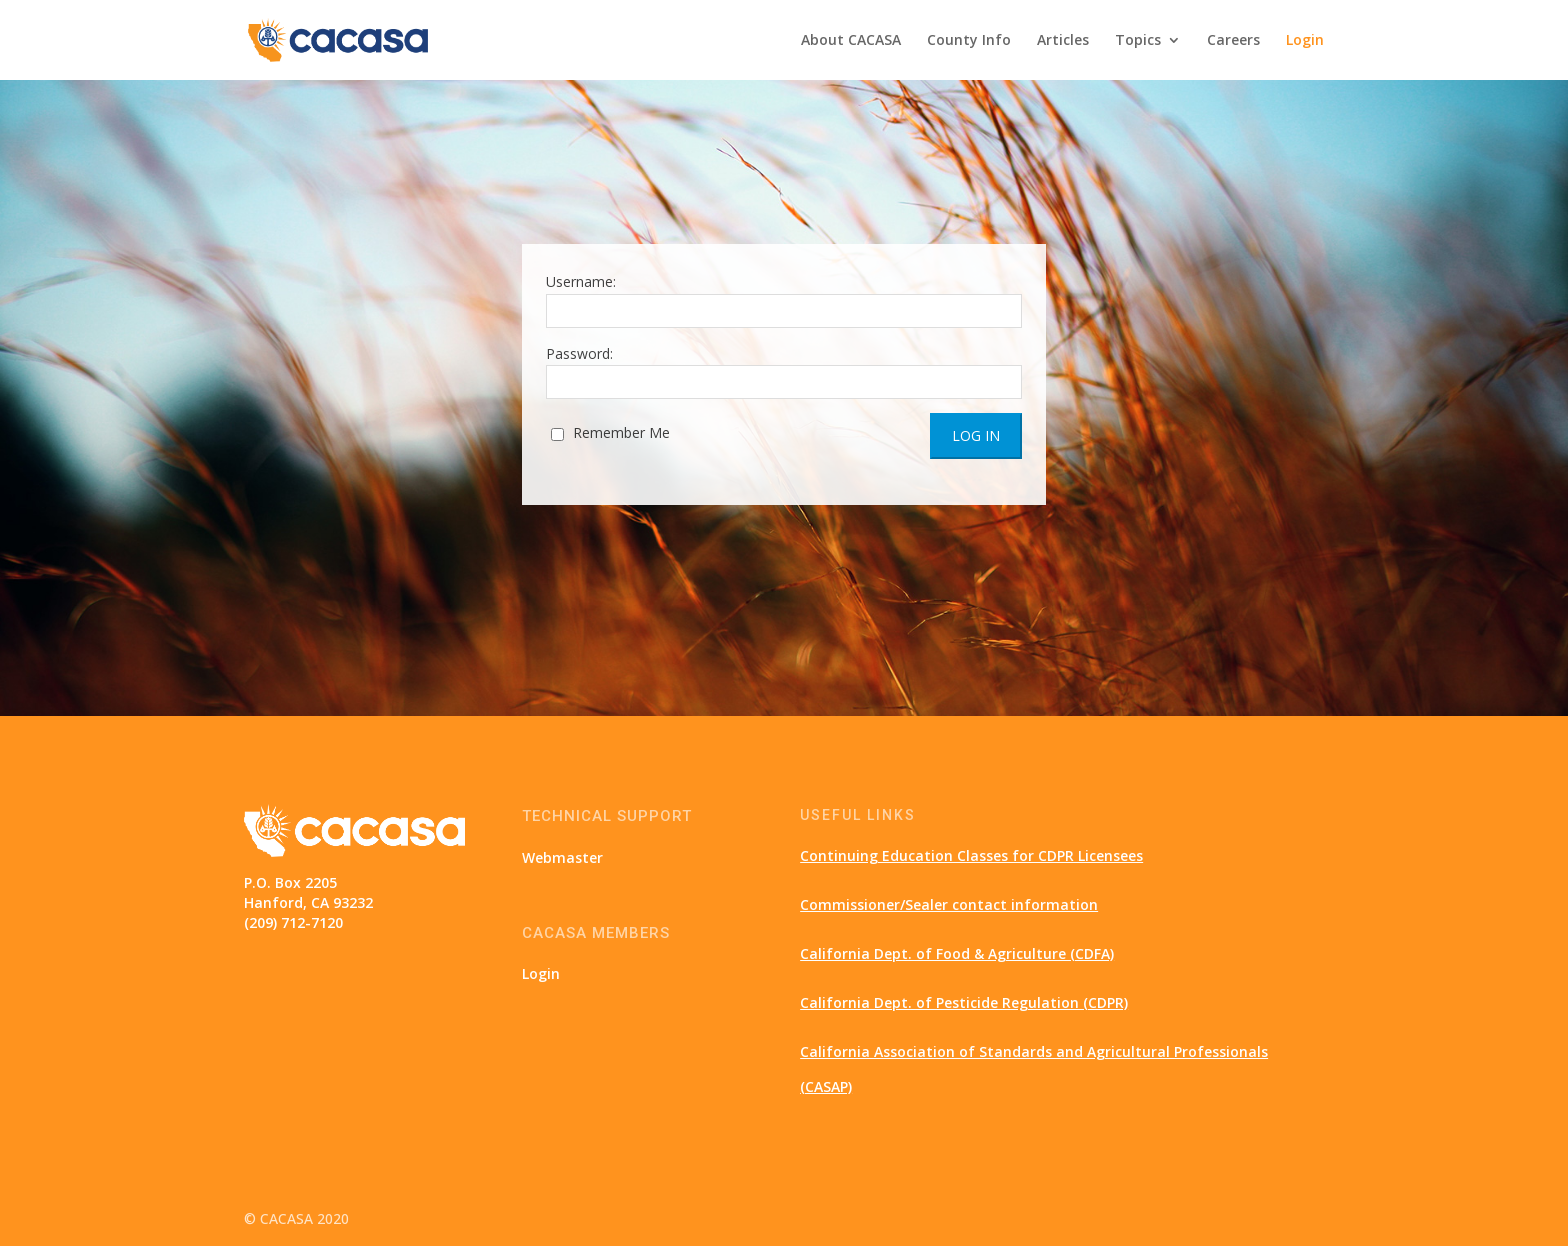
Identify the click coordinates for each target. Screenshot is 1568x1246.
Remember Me (610, 432)
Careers (1233, 41)
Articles (1063, 41)
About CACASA (851, 41)
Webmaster (562, 857)
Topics (1138, 41)
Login (1305, 41)
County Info (969, 41)
